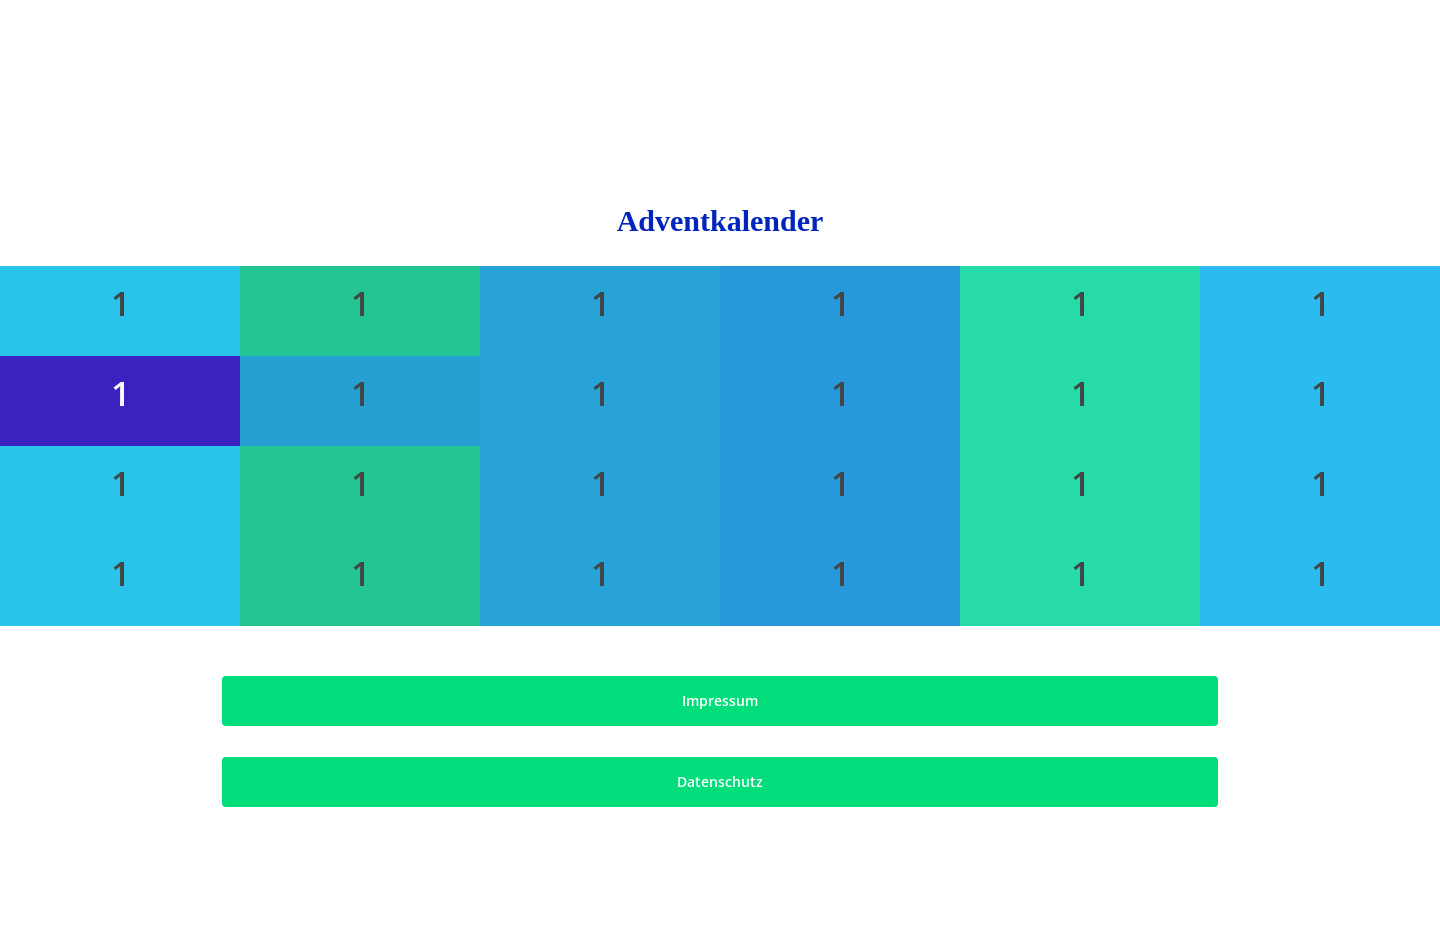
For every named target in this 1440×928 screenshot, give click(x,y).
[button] (719, 701)
